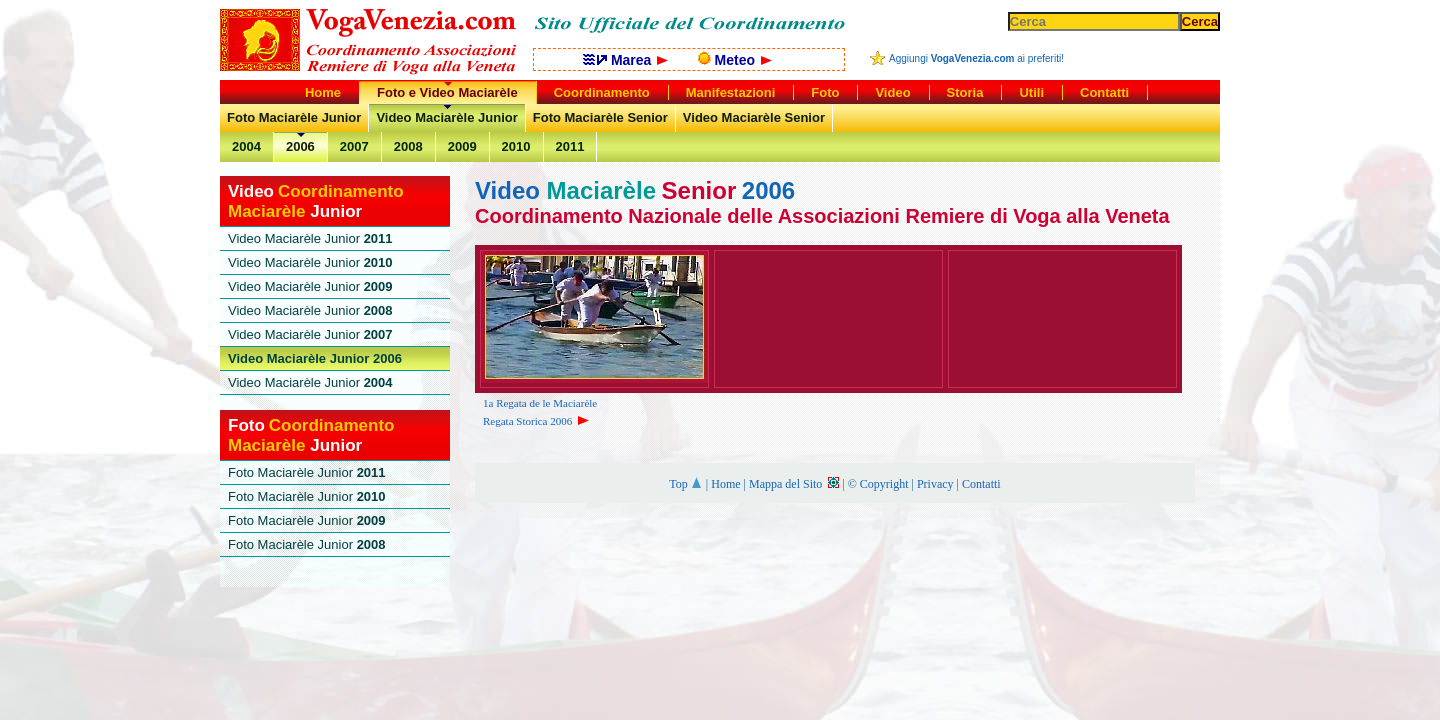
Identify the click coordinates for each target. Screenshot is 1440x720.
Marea (625, 60)
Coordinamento (602, 92)
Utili (1031, 92)
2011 (570, 146)
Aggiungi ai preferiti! (976, 58)
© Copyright (878, 484)
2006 (300, 146)
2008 (408, 146)
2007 (354, 146)
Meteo (735, 60)
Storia (965, 92)
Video (892, 92)
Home (725, 484)
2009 (462, 146)
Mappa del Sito (794, 484)
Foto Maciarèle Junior (294, 117)
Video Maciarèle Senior (754, 117)
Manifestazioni (731, 92)
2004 (246, 146)
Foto (825, 92)
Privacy (935, 484)
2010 (516, 146)
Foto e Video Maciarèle (447, 92)
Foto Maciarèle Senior (600, 117)
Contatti (981, 484)
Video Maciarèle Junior (446, 117)
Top (686, 484)
